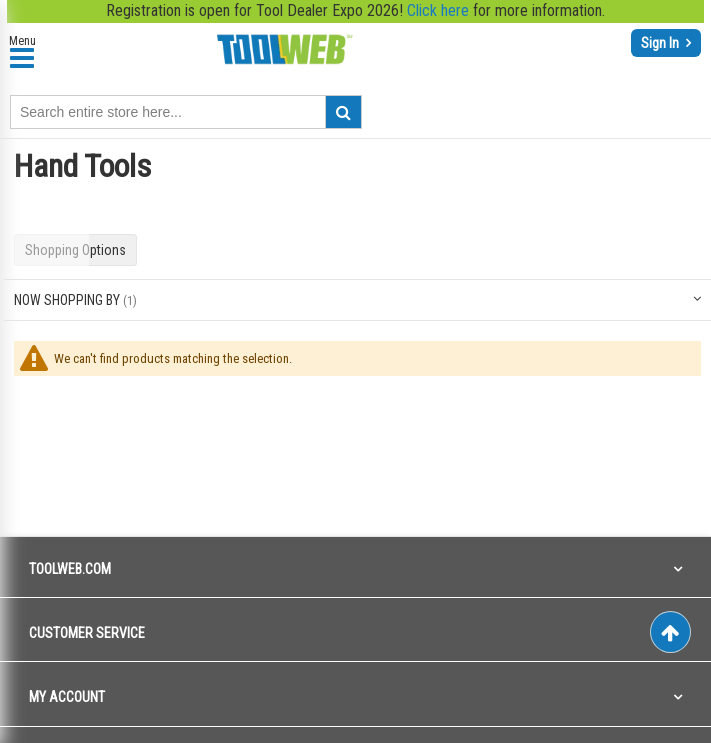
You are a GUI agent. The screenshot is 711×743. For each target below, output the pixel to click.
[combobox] (186, 112)
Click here (438, 10)
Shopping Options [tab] (75, 250)
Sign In (661, 43)
